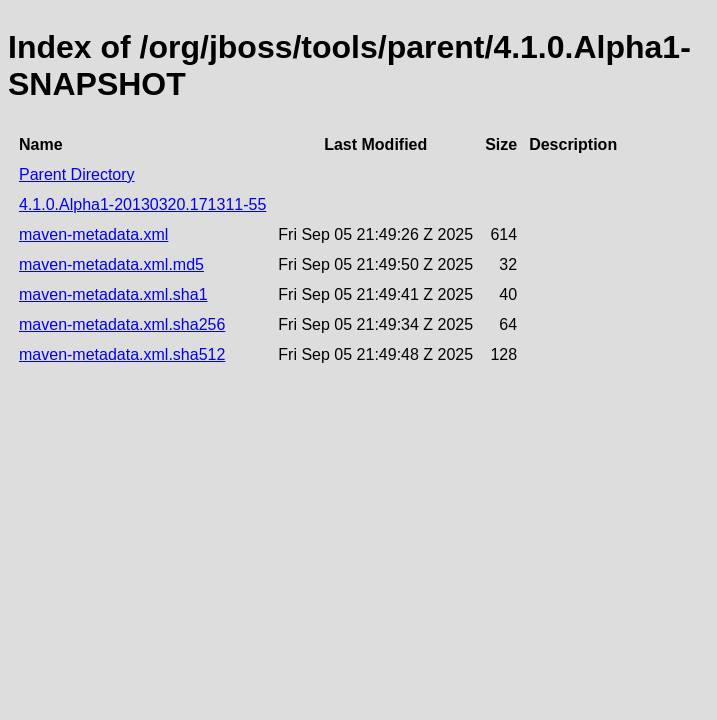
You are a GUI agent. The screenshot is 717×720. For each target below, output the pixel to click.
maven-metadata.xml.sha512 (122, 354)
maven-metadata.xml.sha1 (113, 294)
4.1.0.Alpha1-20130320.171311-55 (142, 204)
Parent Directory (77, 174)
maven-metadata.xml (93, 234)
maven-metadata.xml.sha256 (122, 324)
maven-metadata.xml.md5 (111, 264)
